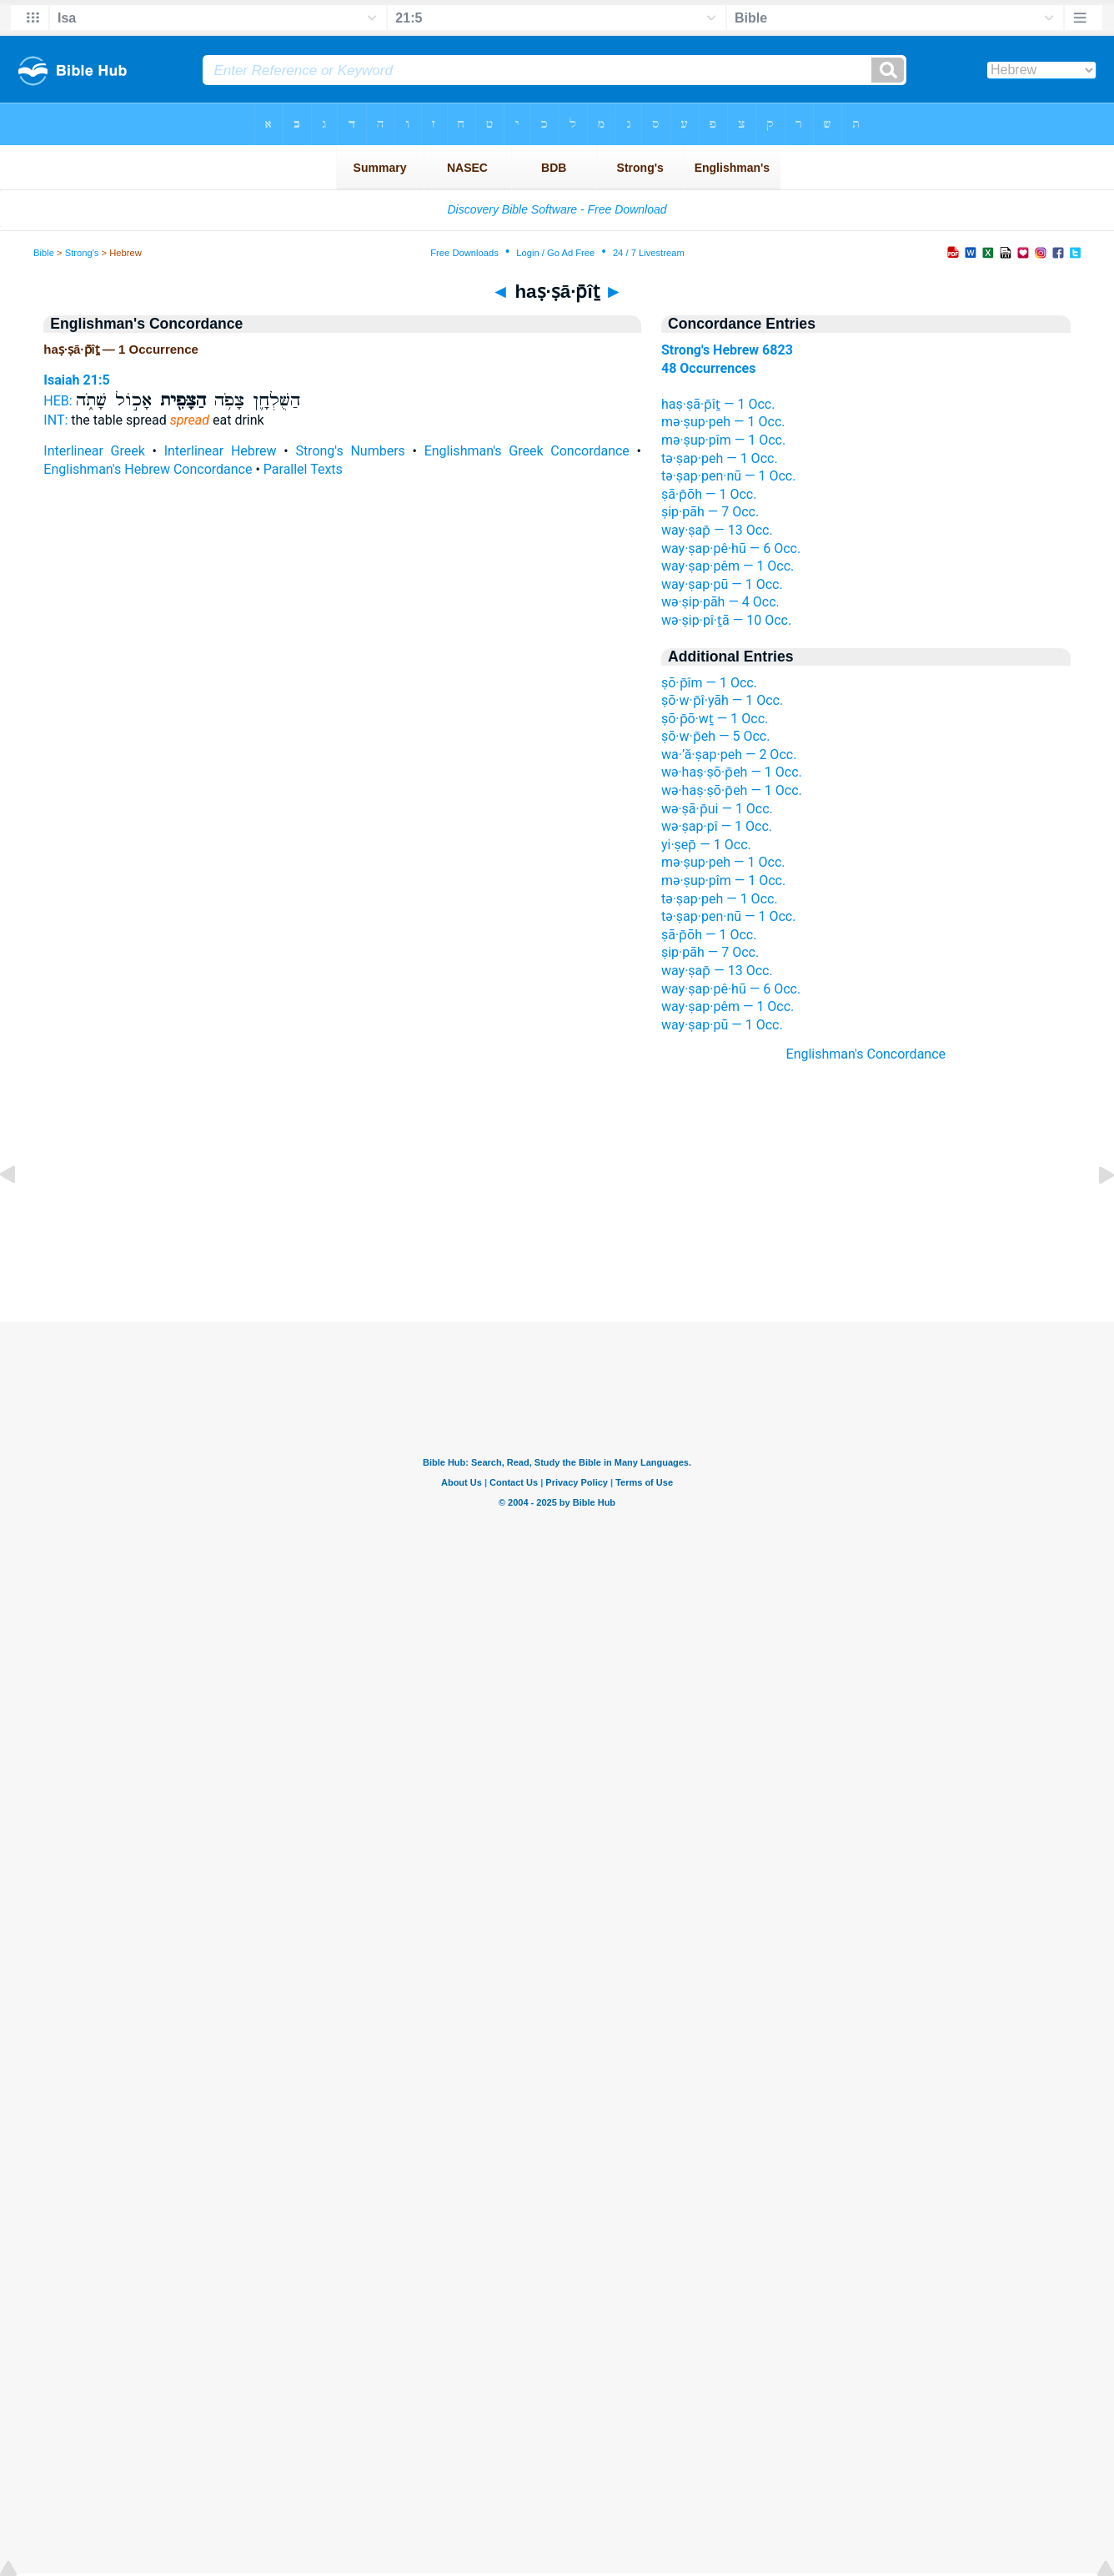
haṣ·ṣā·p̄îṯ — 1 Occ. (718, 404)
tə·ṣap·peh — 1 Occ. (719, 458)
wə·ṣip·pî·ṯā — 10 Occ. (726, 620)
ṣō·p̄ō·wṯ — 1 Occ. (714, 719)
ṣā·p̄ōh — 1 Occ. (708, 494)
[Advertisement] (557, 1220)
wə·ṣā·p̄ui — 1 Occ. (717, 809)
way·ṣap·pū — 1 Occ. (722, 584)
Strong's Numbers (350, 451)
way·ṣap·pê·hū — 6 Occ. (730, 548)
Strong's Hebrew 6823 (727, 350)
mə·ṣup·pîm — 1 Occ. (723, 440)
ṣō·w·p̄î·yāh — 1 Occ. (722, 700)
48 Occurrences (708, 368)
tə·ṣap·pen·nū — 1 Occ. (728, 476)
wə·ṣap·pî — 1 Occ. (716, 826)
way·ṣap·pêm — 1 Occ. (727, 566)
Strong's (82, 253)
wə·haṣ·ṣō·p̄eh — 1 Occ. (731, 772)
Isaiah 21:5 (76, 380)
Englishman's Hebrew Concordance (147, 469)
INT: (55, 420)
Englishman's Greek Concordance (527, 451)
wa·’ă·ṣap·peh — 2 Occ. (728, 754)
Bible (43, 253)
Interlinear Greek (94, 451)
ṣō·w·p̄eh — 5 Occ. (715, 736)
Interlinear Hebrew (220, 451)
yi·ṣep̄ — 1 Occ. (706, 845)
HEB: (57, 401)
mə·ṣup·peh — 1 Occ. (723, 422)
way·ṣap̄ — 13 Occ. (717, 530)
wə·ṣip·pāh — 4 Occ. (720, 602)
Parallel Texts (303, 469)
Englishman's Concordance (866, 1054)
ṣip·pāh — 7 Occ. (710, 512)
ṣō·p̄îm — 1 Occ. (709, 683)
